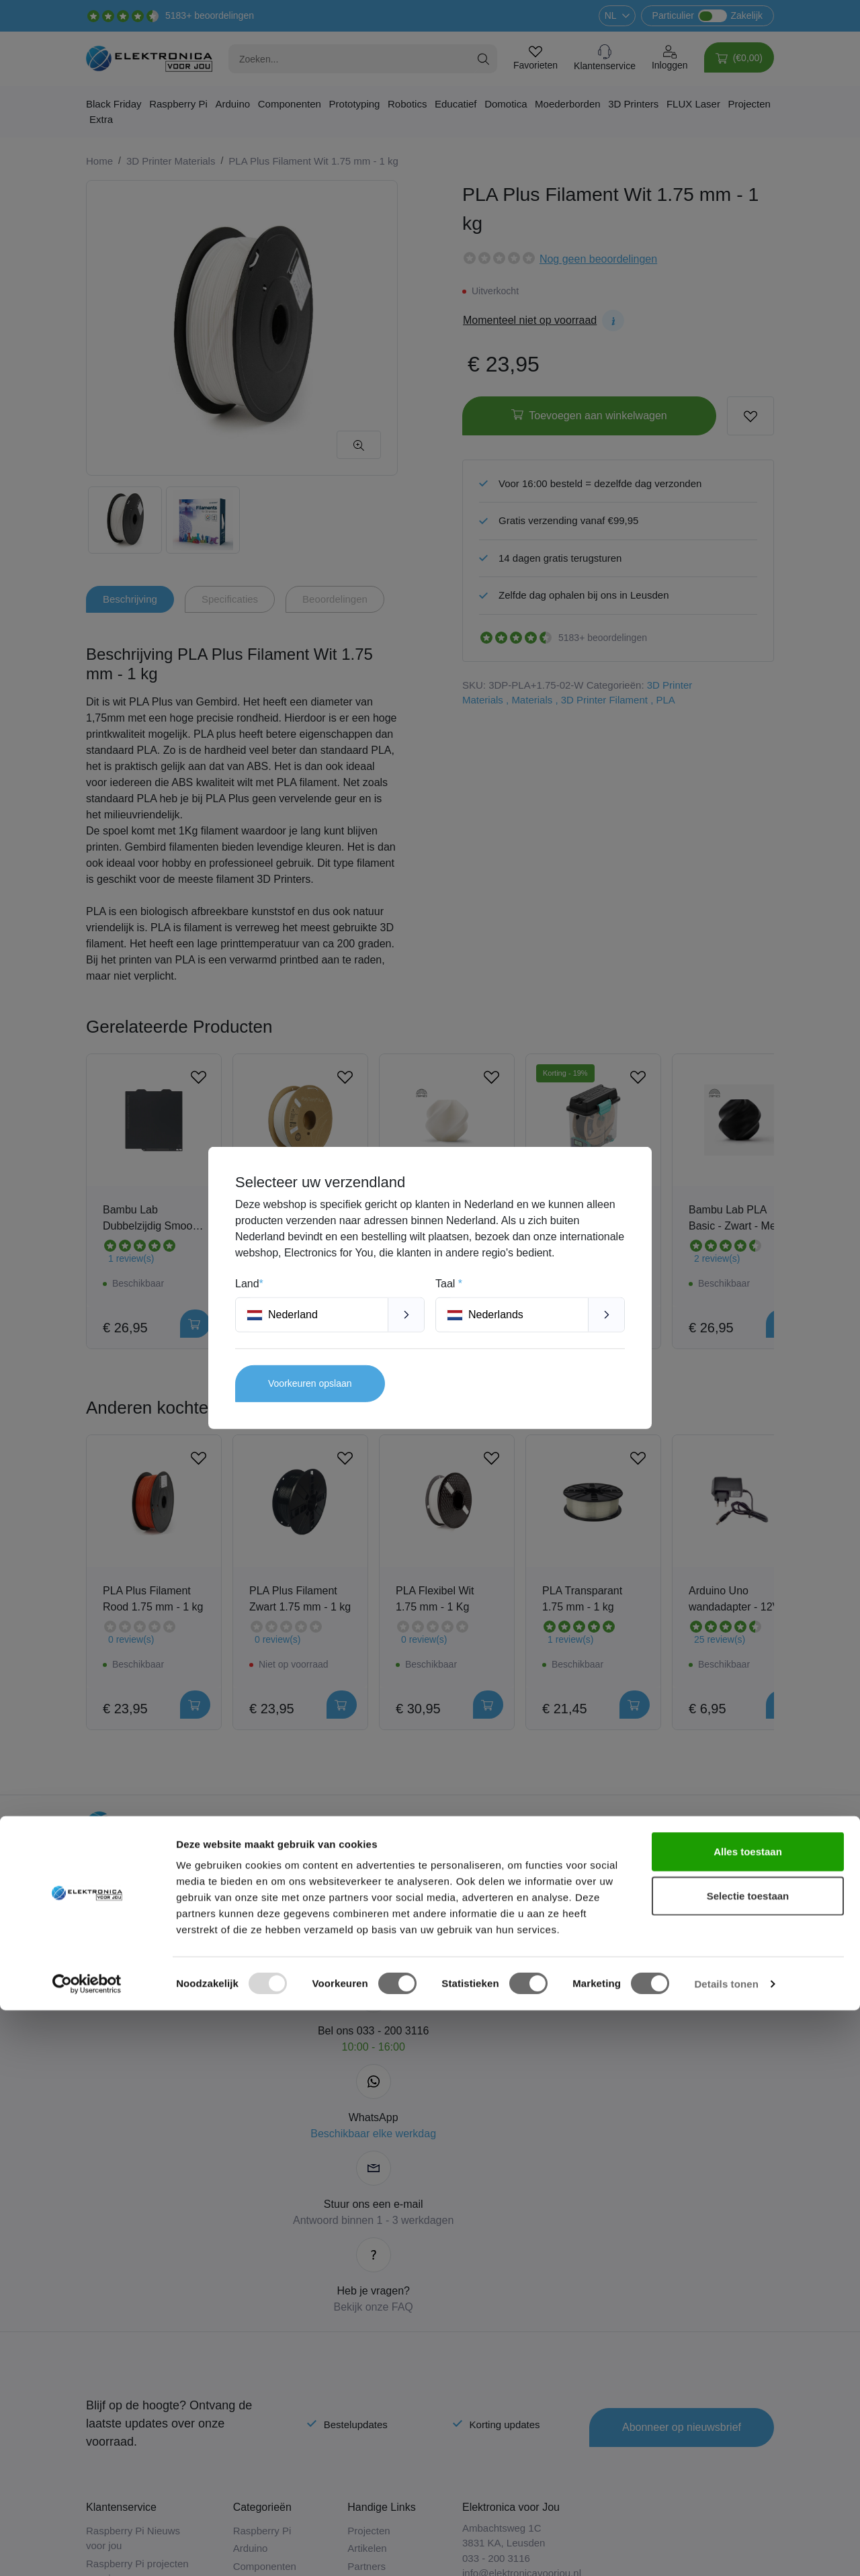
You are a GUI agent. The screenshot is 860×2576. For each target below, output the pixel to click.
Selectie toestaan (748, 2461)
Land (249, 1283)
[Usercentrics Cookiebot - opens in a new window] (87, 2550)
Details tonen (726, 2549)
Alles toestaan (748, 2417)
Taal (448, 1283)
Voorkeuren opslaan (310, 1383)
